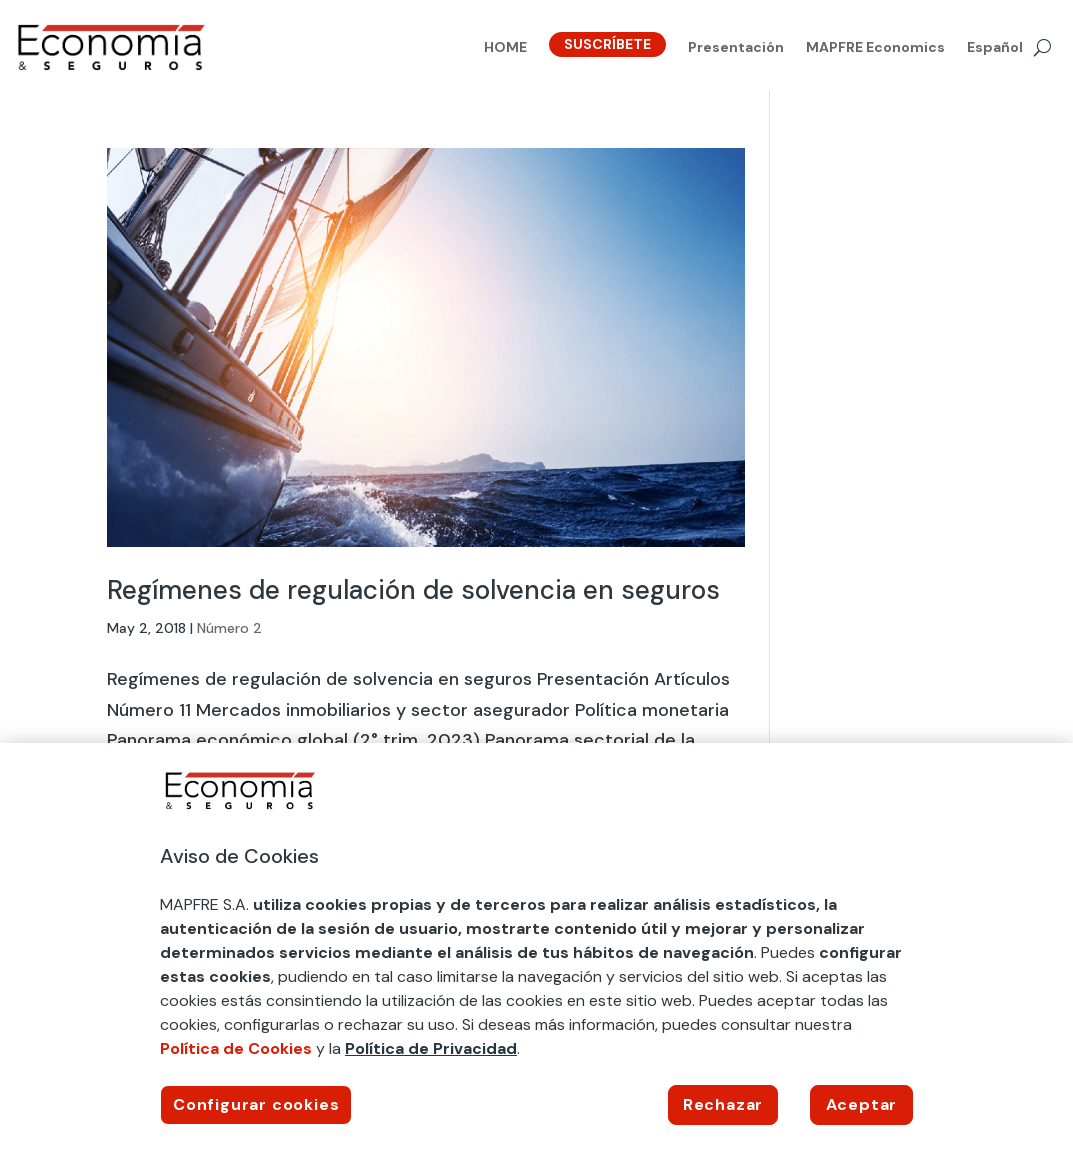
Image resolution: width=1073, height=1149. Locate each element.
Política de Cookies (236, 1048)
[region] (536, 946)
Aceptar (862, 1104)
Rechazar (723, 1104)
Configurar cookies (256, 1104)
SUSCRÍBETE (607, 44)
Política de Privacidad (431, 1048)
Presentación (736, 48)
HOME (505, 48)
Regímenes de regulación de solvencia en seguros (413, 590)
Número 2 (229, 628)
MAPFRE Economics (875, 48)
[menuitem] (995, 51)
